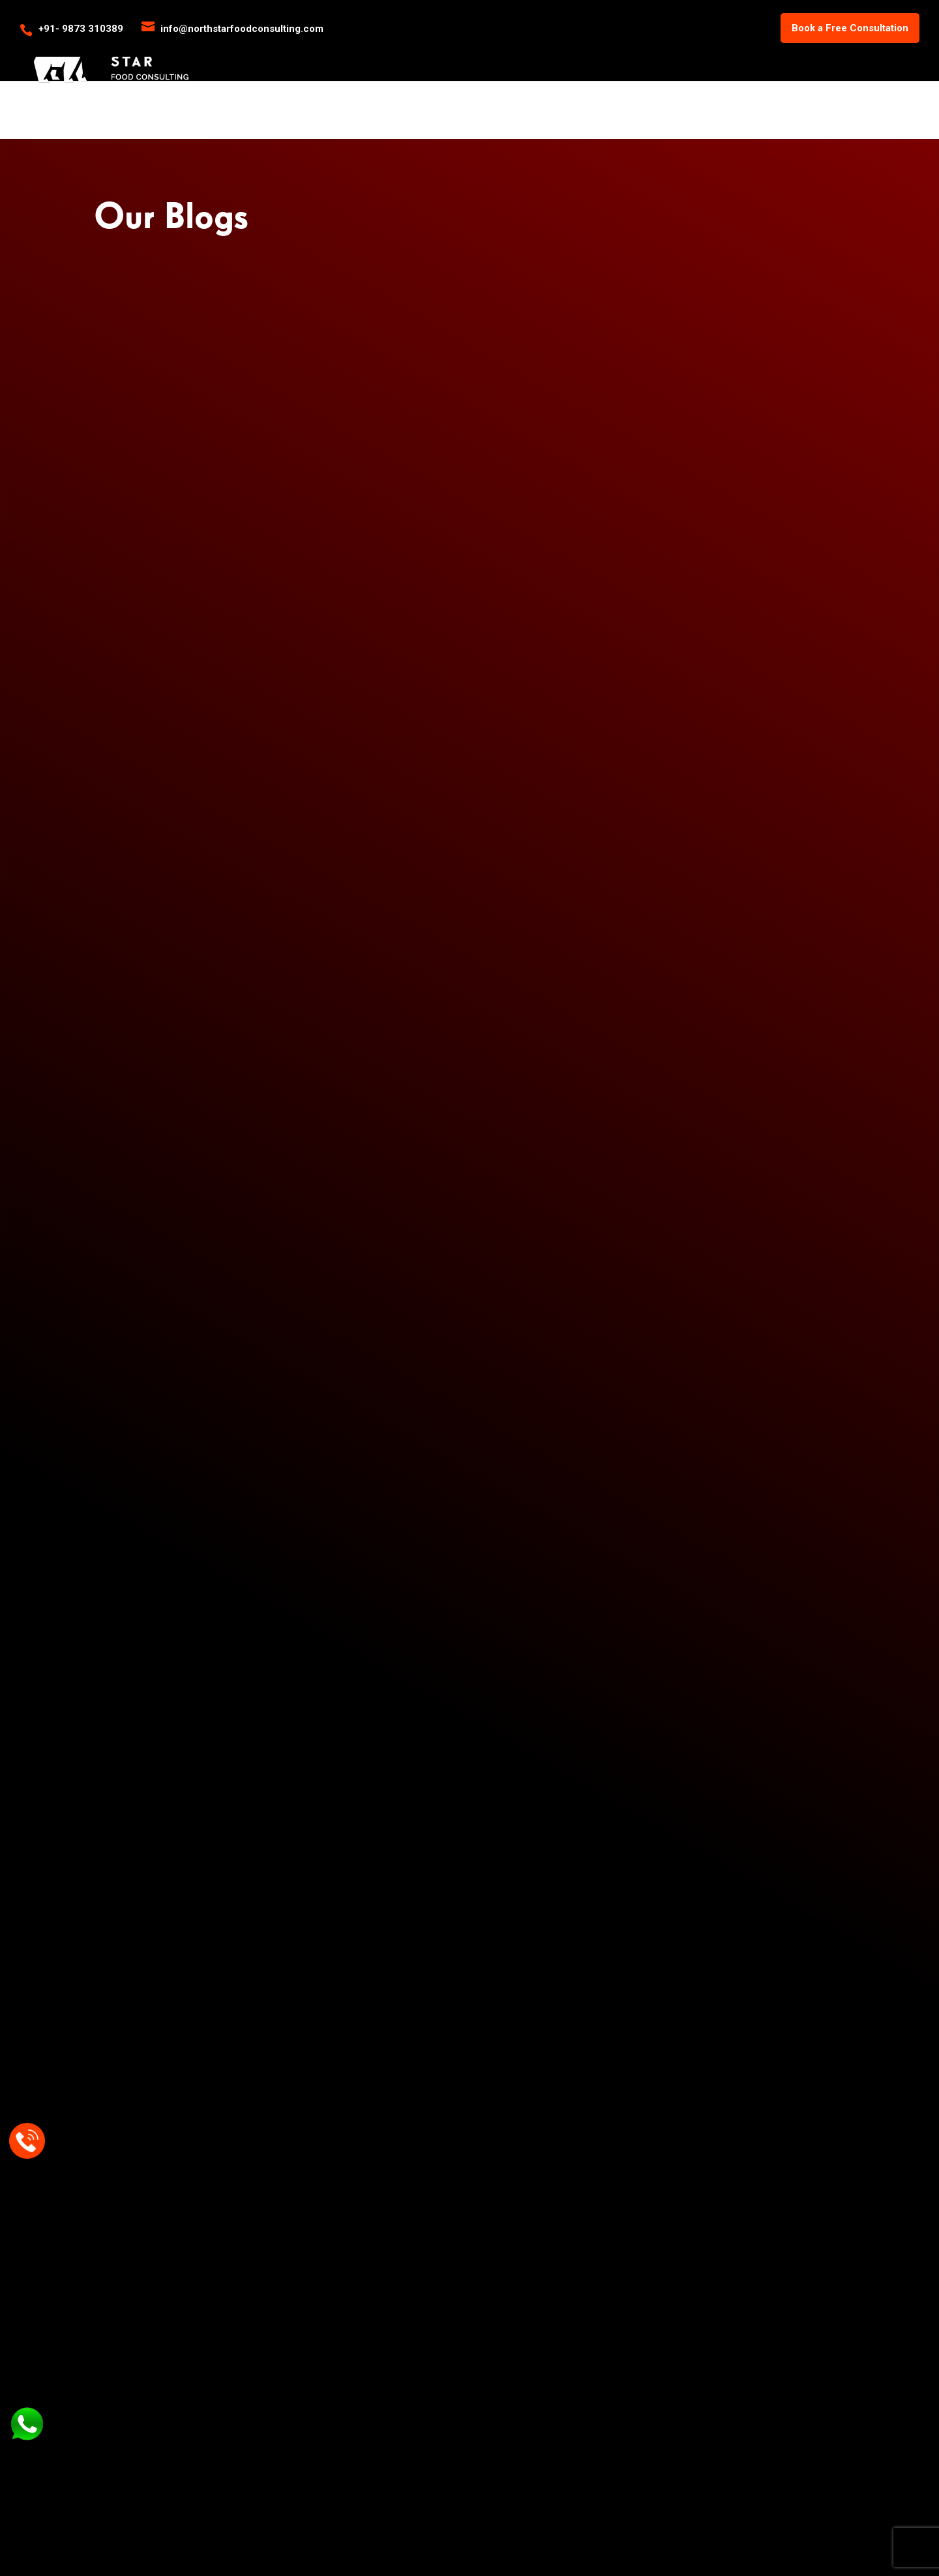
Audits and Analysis (453, 2337)
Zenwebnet (574, 2541)
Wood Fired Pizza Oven (302, 2248)
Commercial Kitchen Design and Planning (455, 2234)
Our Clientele (832, 53)
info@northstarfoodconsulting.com (576, 1786)
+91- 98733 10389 (533, 1811)
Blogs (771, 53)
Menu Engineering (449, 2262)
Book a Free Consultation (850, 28)
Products (707, 53)
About (583, 53)
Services (634, 53)
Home (539, 53)
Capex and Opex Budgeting (468, 2283)
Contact (898, 53)
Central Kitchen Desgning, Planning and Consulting (465, 2309)
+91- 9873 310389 (80, 29)
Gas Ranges (278, 2229)
